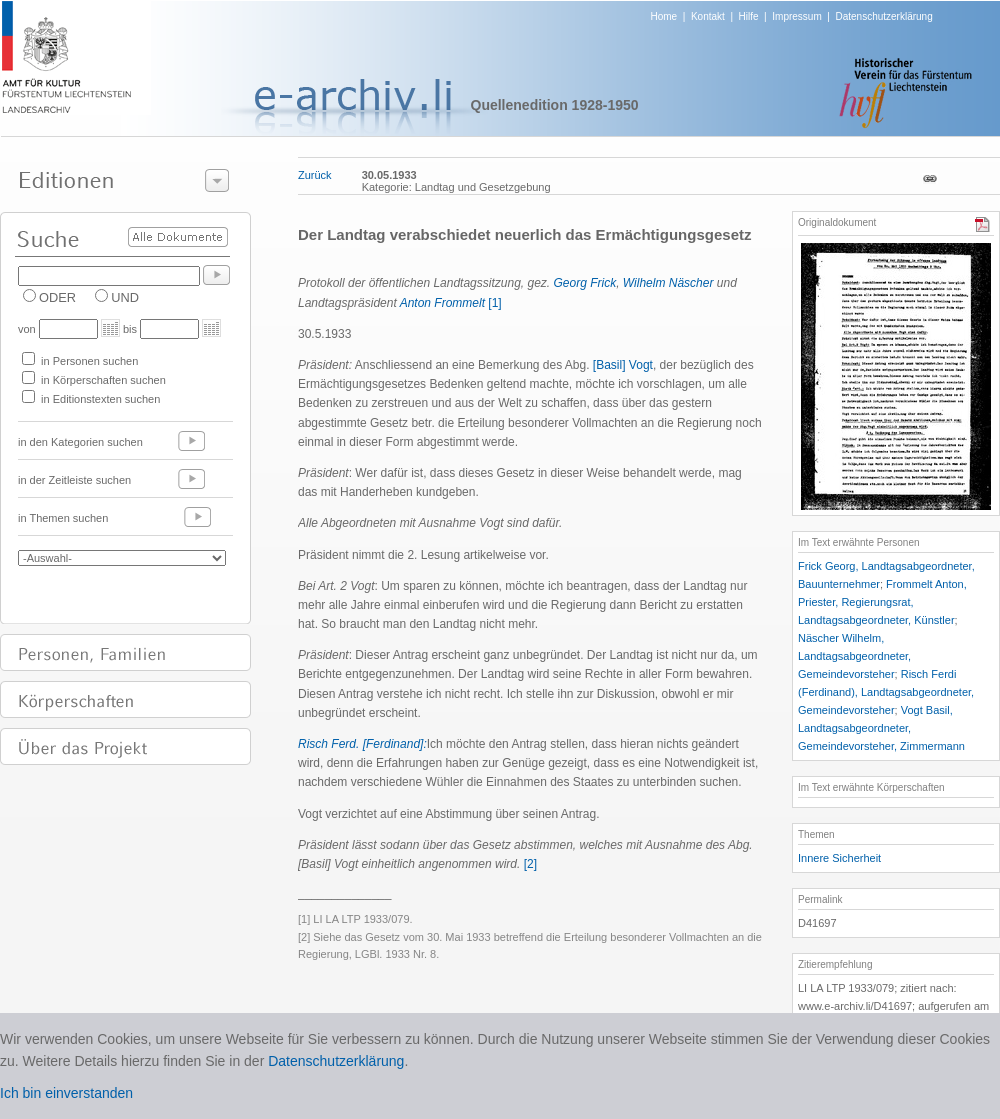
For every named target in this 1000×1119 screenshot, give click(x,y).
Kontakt (708, 16)
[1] (494, 303)
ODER (57, 297)
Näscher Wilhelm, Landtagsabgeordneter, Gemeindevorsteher (854, 656)
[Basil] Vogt (623, 365)
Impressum (796, 16)
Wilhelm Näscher (670, 283)
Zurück (315, 175)
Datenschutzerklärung (883, 16)
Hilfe (749, 16)
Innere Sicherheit (839, 858)
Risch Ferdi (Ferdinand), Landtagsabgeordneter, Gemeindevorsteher (886, 692)
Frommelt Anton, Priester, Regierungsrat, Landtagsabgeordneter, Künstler (882, 602)
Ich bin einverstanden (66, 1093)
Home (664, 16)
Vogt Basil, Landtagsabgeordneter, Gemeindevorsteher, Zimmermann (881, 728)
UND (125, 297)
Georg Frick (585, 283)
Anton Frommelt (442, 303)
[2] (530, 864)
